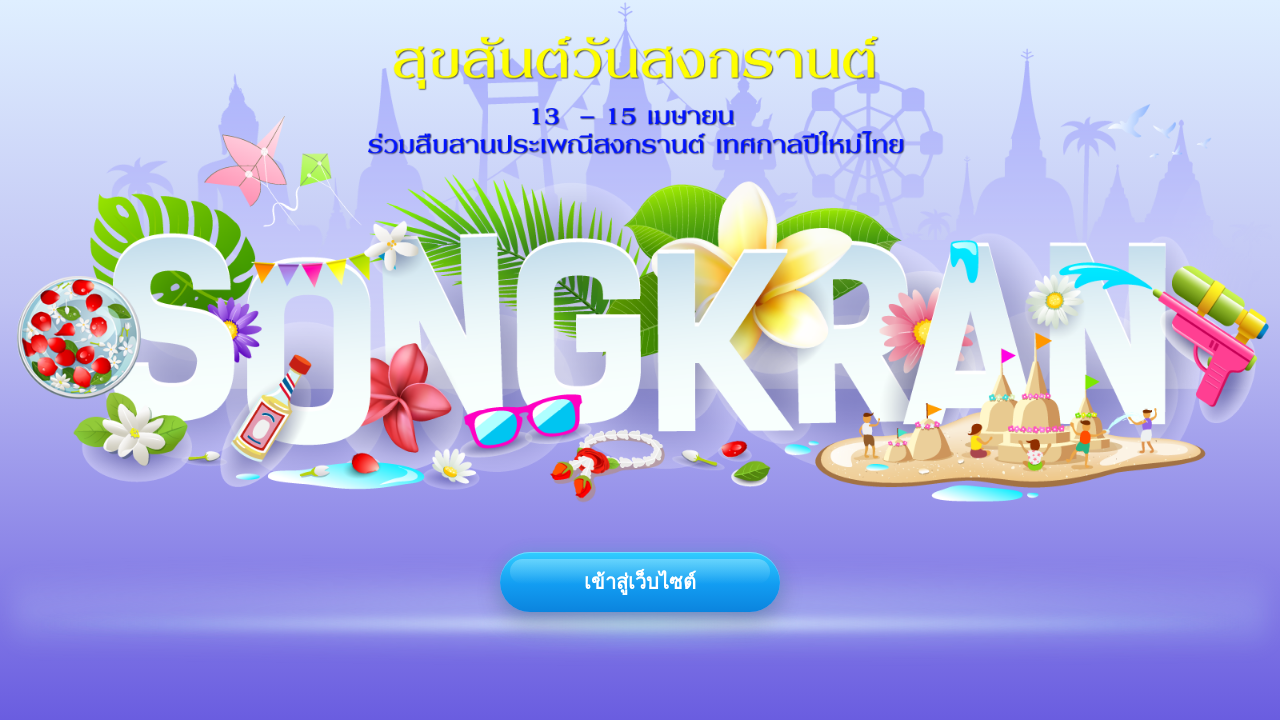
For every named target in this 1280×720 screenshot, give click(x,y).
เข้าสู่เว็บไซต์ (640, 582)
